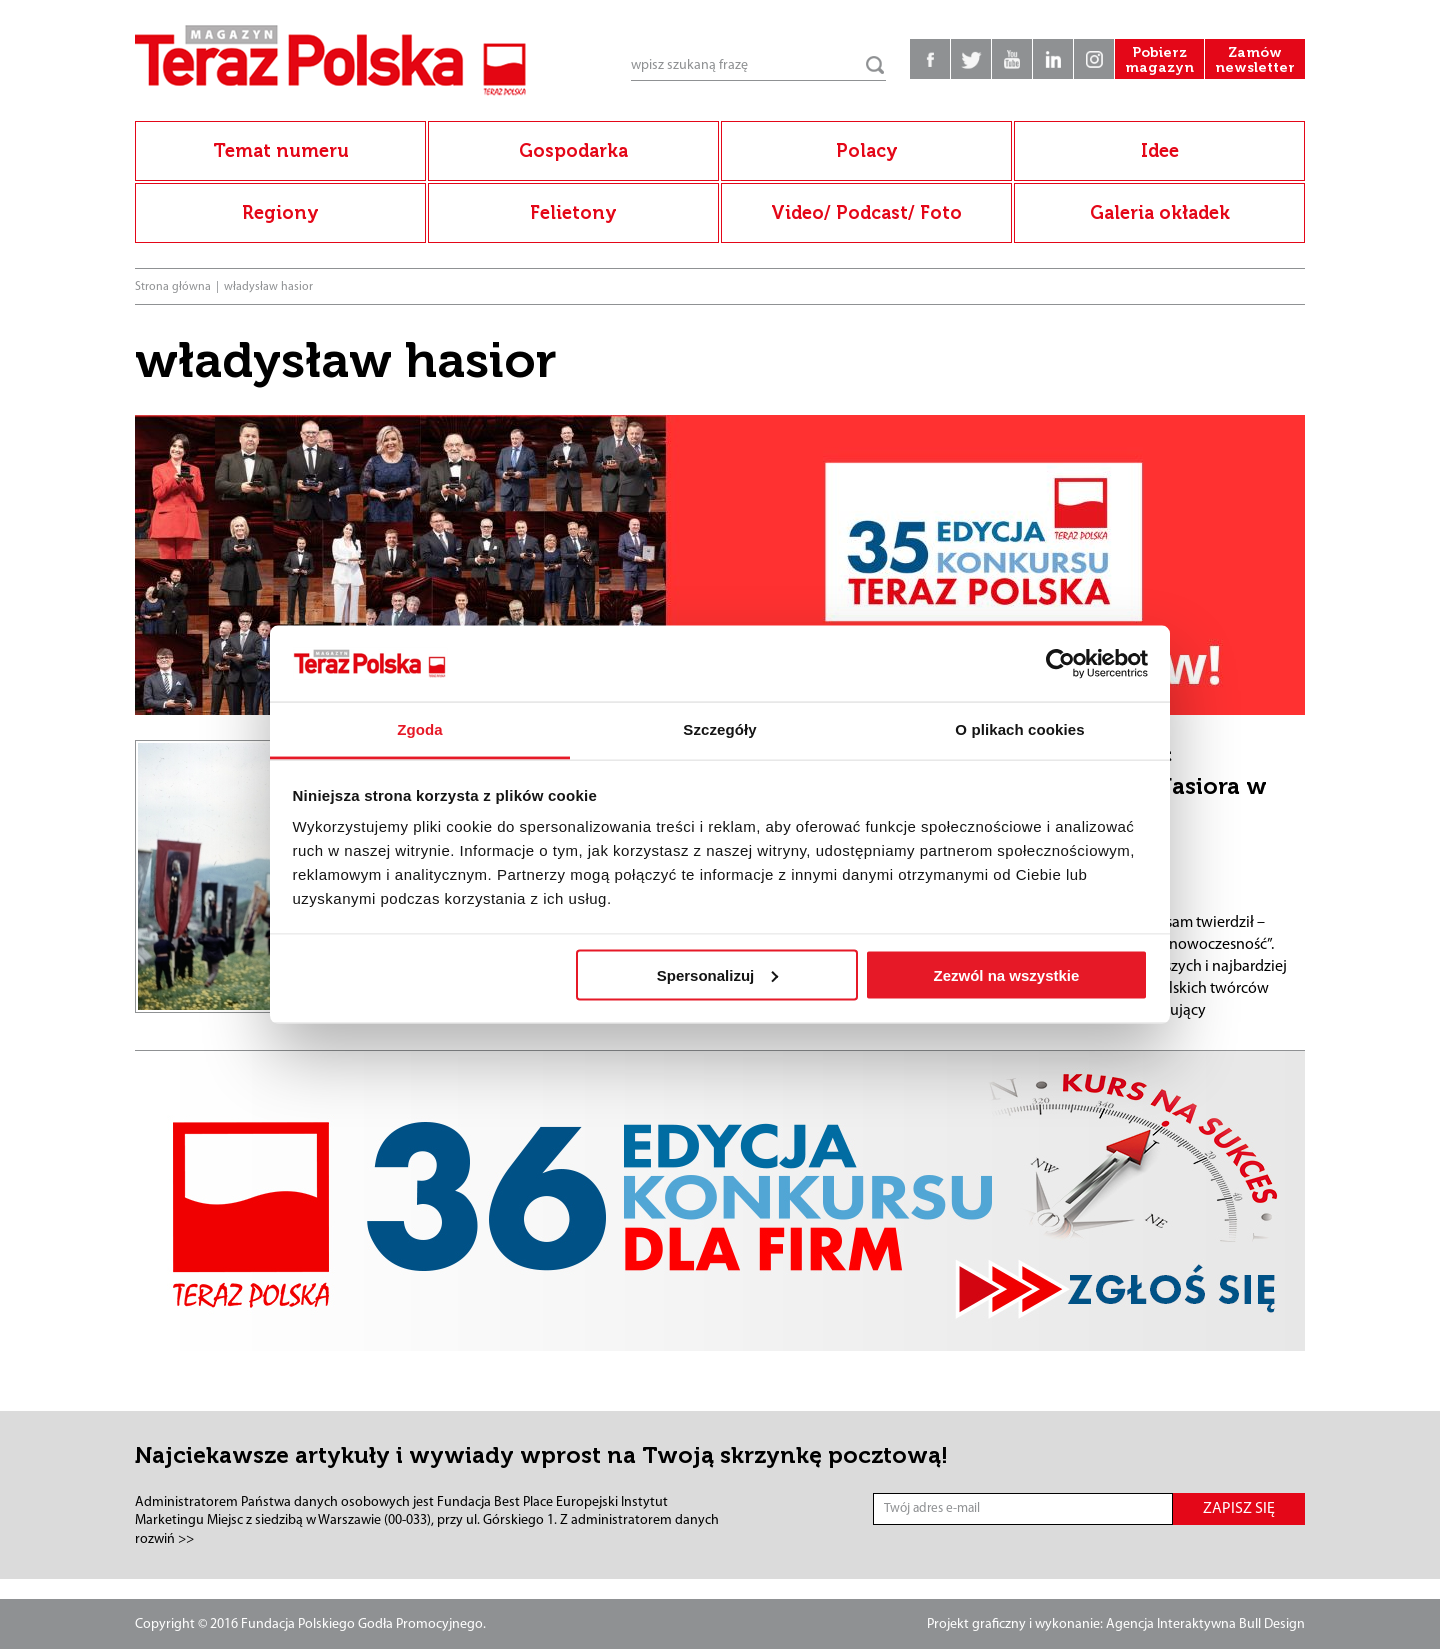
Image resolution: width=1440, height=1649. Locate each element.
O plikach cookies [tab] (1019, 729)
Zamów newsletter (1255, 60)
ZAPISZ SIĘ (1239, 1509)
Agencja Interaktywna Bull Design (1205, 1624)
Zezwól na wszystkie (1006, 974)
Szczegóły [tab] (719, 729)
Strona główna (173, 287)
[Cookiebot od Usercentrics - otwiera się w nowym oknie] (1060, 664)
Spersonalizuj (718, 974)
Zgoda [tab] (420, 729)
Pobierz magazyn (1159, 60)
